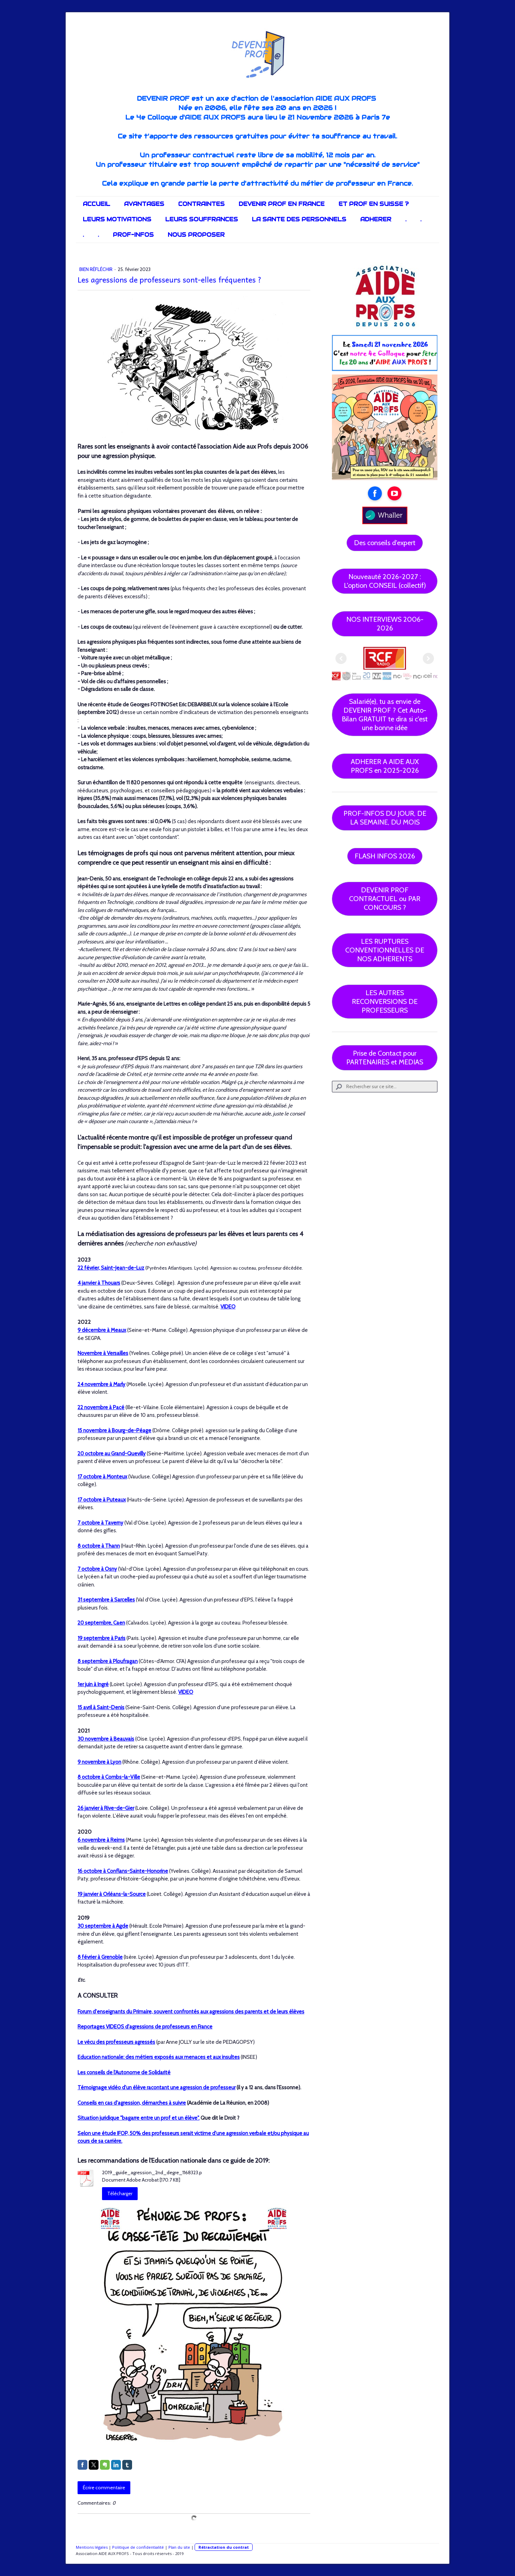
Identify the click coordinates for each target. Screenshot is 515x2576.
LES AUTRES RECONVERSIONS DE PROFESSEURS (385, 1001)
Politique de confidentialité (138, 2547)
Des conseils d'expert (384, 542)
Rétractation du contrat (223, 2547)
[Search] (384, 1086)
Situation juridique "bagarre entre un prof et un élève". (139, 2118)
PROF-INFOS (133, 234)
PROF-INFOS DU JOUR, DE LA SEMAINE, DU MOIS (384, 817)
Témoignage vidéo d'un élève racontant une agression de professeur (156, 2087)
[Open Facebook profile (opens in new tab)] (375, 493)
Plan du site (179, 2547)
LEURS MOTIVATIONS (117, 219)
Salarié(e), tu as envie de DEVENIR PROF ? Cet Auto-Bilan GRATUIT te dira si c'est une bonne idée (385, 714)
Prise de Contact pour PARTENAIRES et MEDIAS (384, 1057)
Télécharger (119, 2193)
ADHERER (375, 219)
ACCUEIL (96, 204)
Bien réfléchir (96, 269)
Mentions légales (92, 2547)
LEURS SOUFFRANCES (201, 219)
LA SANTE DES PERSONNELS (299, 219)
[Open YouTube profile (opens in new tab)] (394, 493)
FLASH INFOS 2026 (385, 856)
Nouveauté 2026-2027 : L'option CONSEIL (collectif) (385, 581)
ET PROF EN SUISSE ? (374, 204)
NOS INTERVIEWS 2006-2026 (384, 623)
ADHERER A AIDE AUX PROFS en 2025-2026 (385, 766)
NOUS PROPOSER (196, 234)
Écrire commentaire (104, 2487)
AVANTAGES (144, 204)
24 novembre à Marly (101, 1384)
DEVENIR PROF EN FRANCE (282, 204)
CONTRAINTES (201, 204)
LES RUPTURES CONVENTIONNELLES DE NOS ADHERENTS (384, 950)
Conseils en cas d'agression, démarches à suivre (132, 2103)
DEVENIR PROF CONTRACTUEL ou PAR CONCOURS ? (384, 899)
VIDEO (227, 1307)
